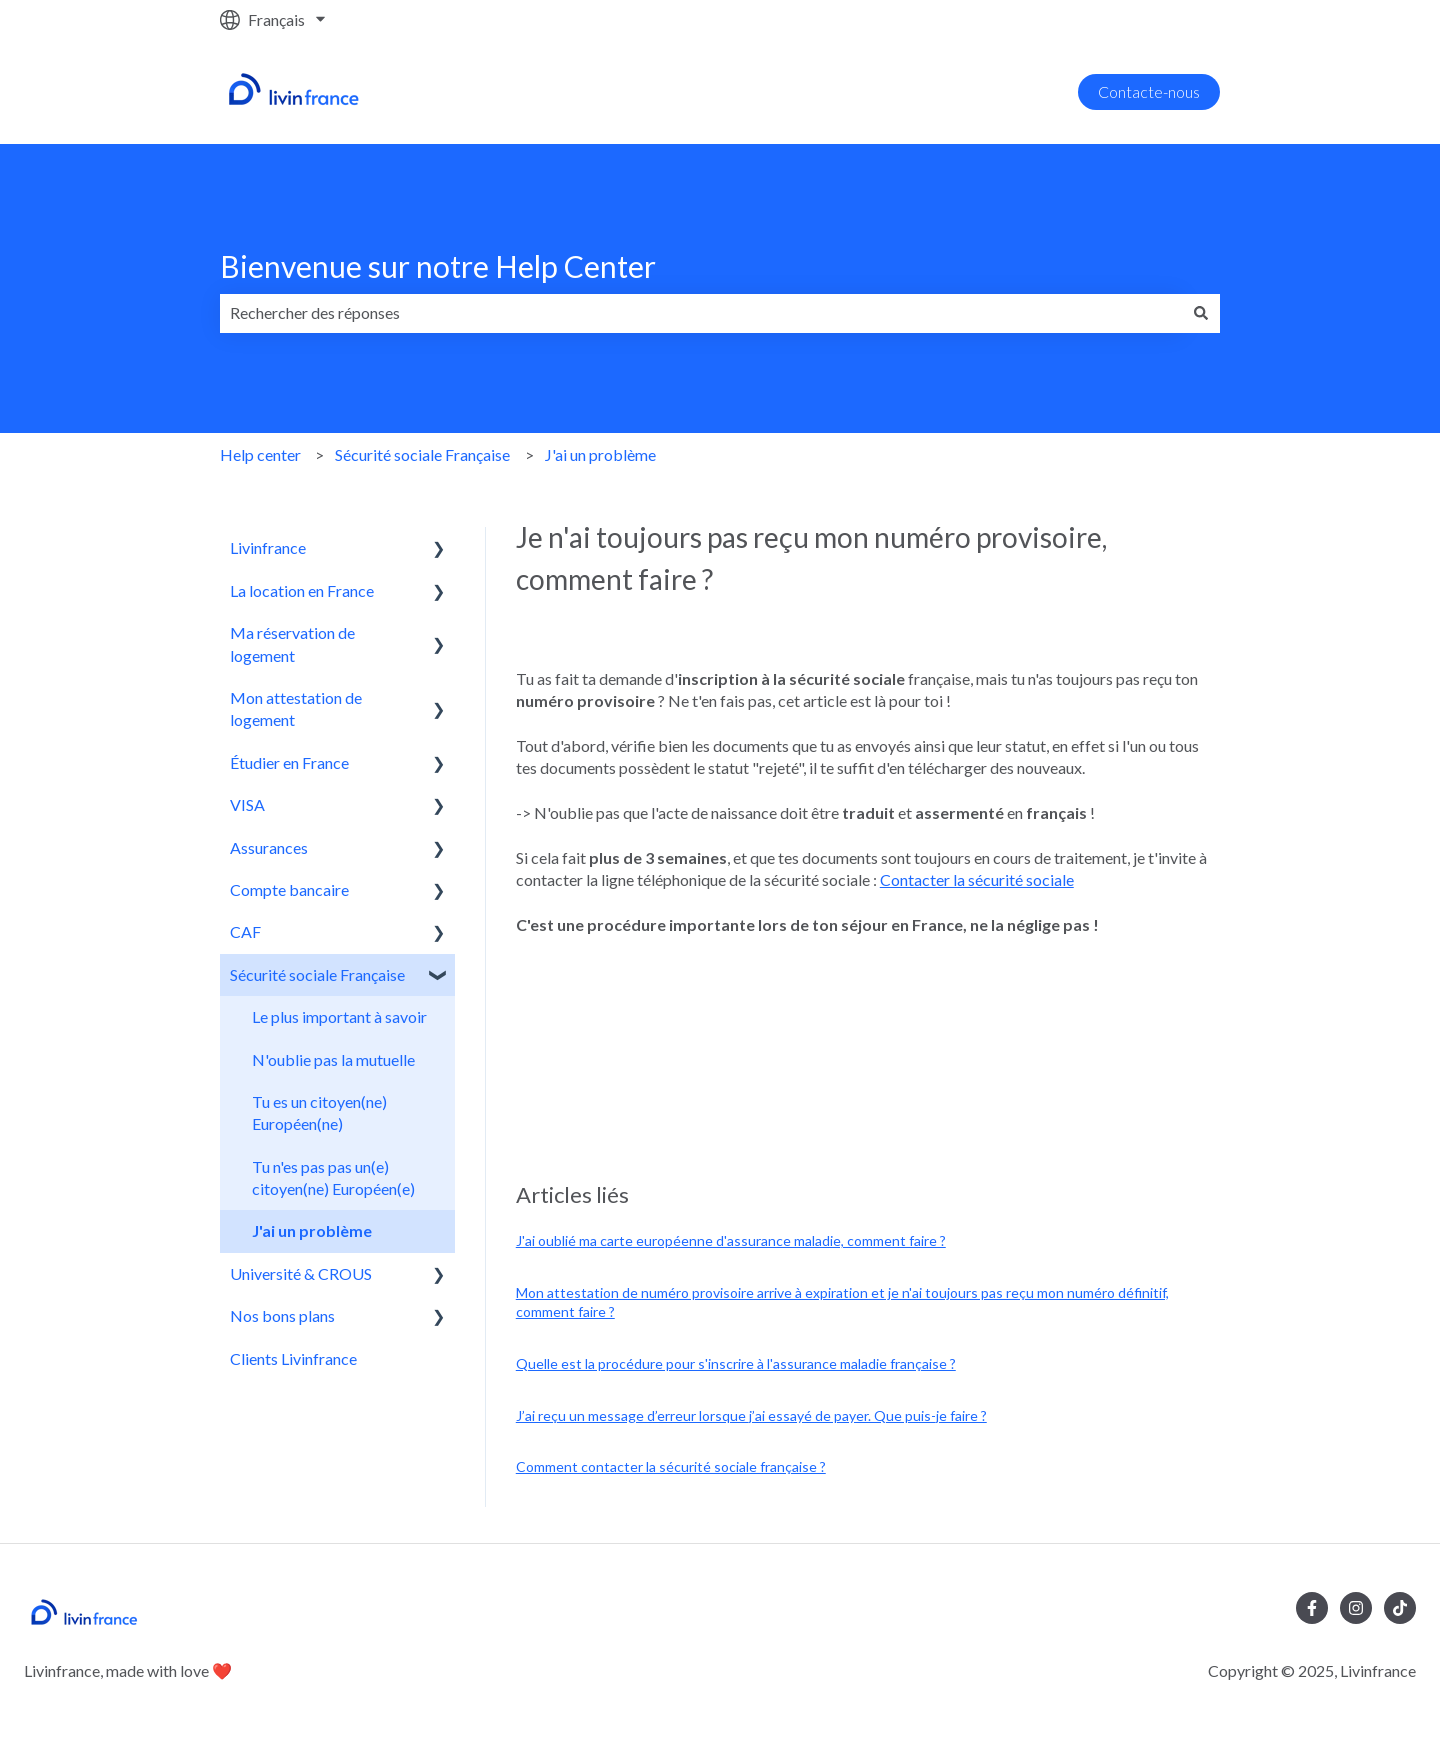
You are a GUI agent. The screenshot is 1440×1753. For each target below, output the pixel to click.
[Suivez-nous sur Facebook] (1312, 1608)
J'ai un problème (600, 454)
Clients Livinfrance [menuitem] (293, 1358)
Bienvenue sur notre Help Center (438, 266)
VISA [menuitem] (247, 804)
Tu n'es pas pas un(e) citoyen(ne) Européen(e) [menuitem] (333, 1177)
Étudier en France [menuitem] (289, 762)
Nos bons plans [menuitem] (282, 1315)
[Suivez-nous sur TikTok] (1400, 1608)
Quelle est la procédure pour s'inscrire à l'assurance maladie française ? (736, 1363)
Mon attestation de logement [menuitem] (296, 708)
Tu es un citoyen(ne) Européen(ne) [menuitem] (319, 1112)
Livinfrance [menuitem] (268, 547)
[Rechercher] (1201, 313)
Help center (260, 454)
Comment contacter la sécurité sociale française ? (671, 1466)
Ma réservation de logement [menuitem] (292, 643)
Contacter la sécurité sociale (977, 879)
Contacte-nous (1149, 91)
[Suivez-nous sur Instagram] (1356, 1608)
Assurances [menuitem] (269, 847)
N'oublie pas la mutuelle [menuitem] (333, 1059)
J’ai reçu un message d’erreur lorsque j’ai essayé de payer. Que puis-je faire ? (751, 1415)
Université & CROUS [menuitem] (301, 1273)
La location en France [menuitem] (302, 590)
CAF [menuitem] (245, 931)
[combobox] (701, 313)
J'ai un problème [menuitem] (312, 1230)
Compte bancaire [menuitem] (289, 889)
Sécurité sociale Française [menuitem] (317, 974)
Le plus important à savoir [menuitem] (339, 1016)
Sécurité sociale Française (422, 454)
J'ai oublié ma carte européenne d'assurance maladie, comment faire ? (731, 1240)
